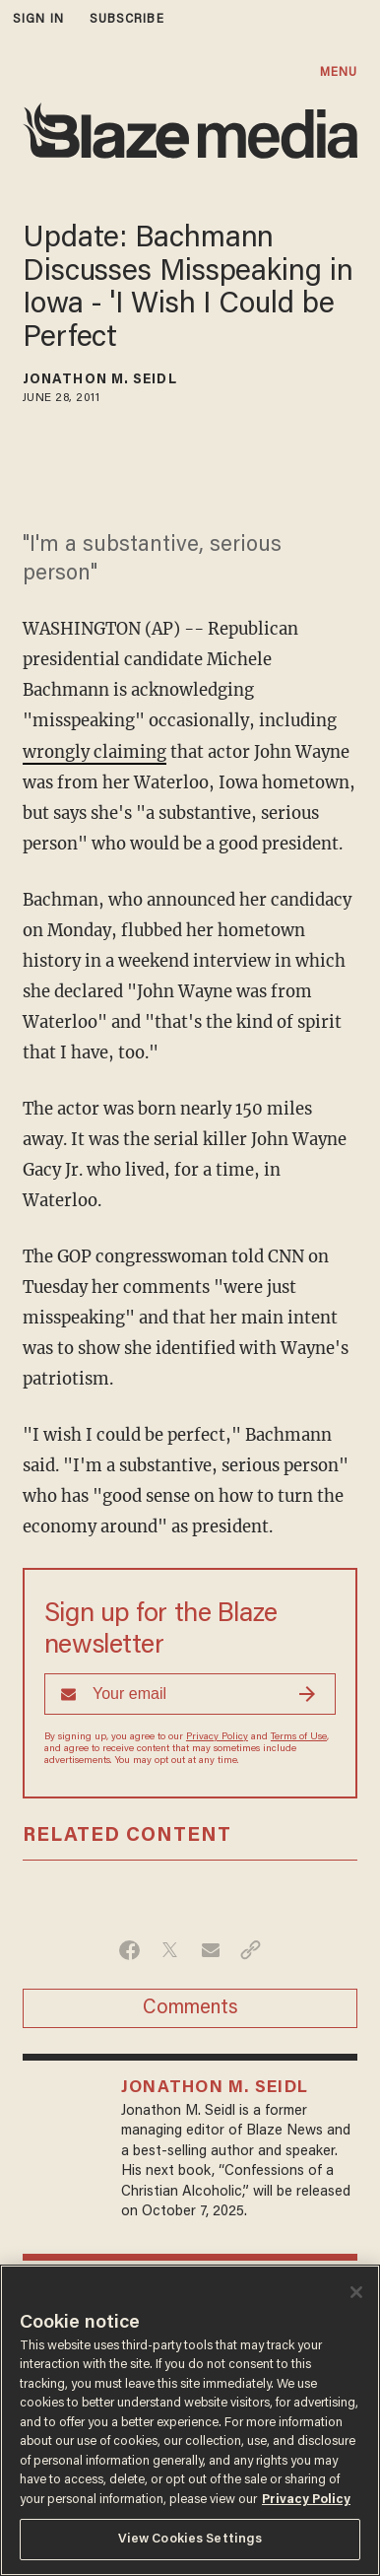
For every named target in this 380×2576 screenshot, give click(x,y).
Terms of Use (299, 1737)
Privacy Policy (217, 1737)
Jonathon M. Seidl (100, 380)
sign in (38, 19)
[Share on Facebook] (129, 1950)
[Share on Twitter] (169, 1950)
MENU (338, 72)
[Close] (356, 2292)
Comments (190, 2008)
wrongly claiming (94, 752)
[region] (190, 2420)
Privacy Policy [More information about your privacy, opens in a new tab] (306, 2499)
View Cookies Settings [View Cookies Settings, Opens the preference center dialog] (190, 2539)
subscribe (127, 19)
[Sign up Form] (190, 1694)
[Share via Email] (210, 1950)
